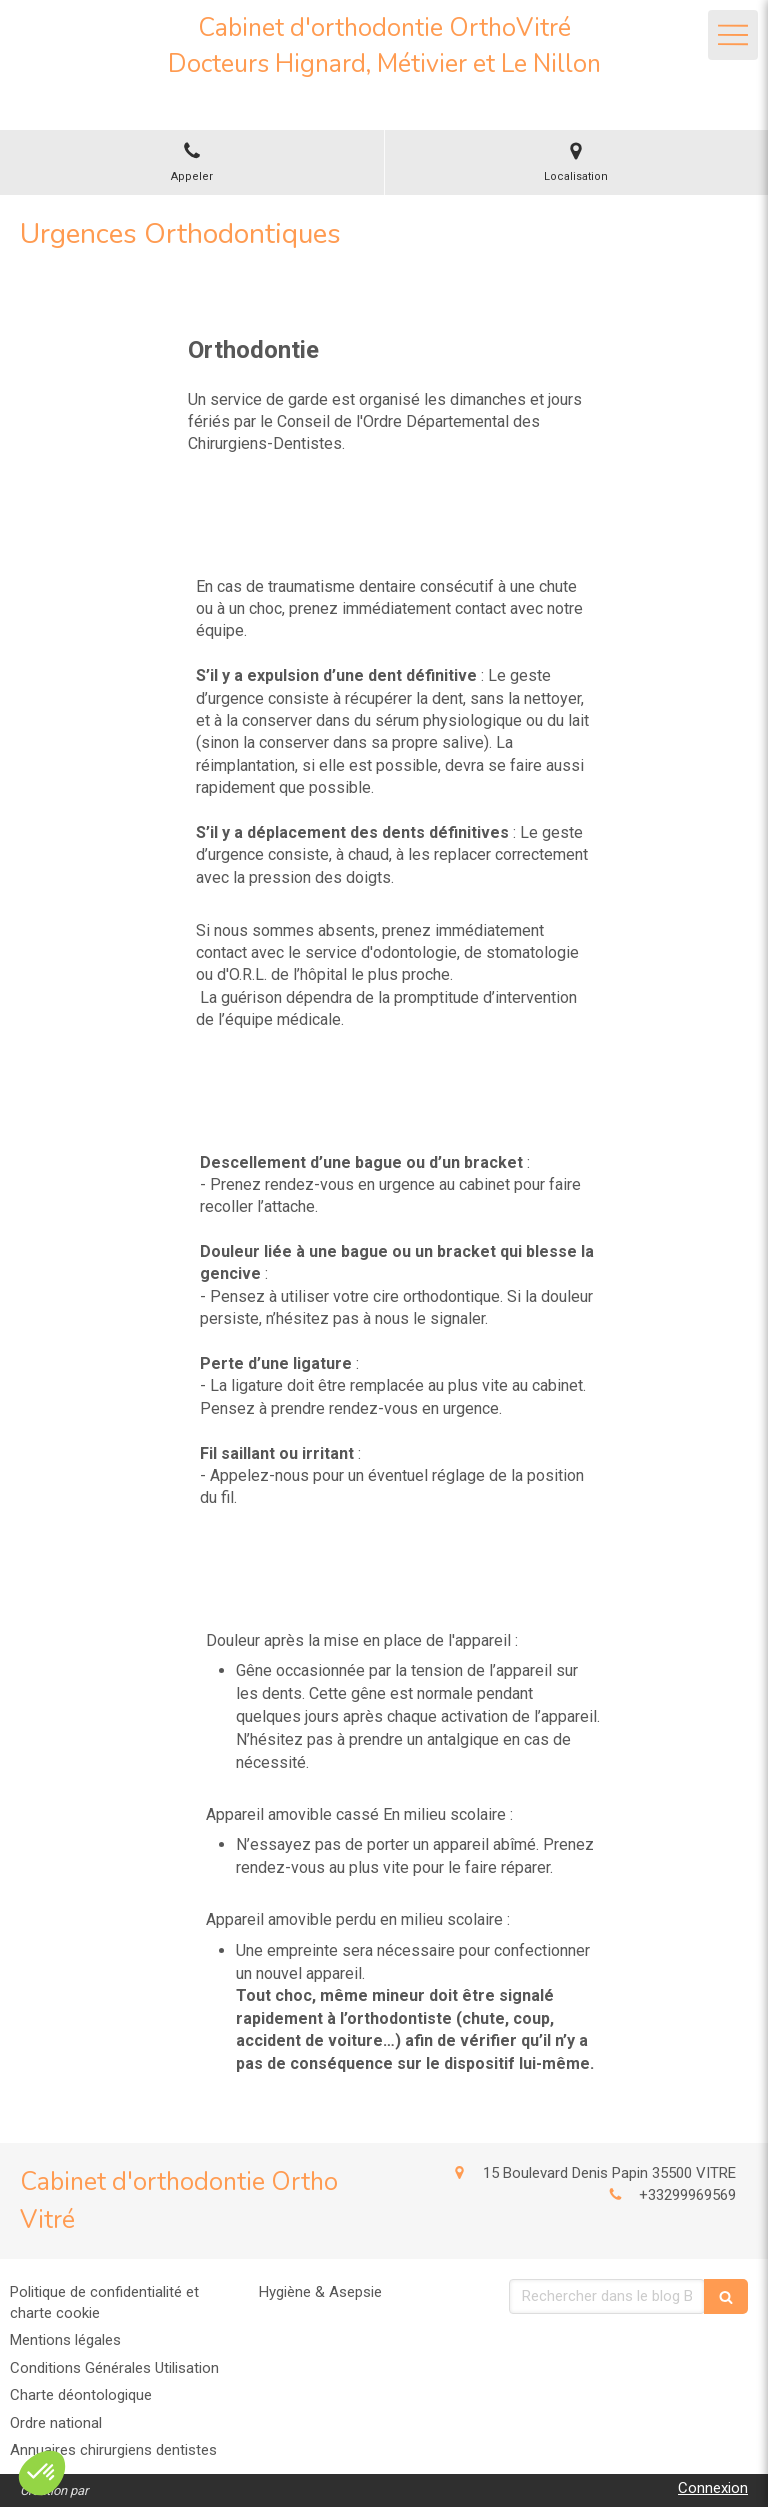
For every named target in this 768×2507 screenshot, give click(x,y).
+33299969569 (687, 2195)
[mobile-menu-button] (733, 35)
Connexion (713, 2488)
